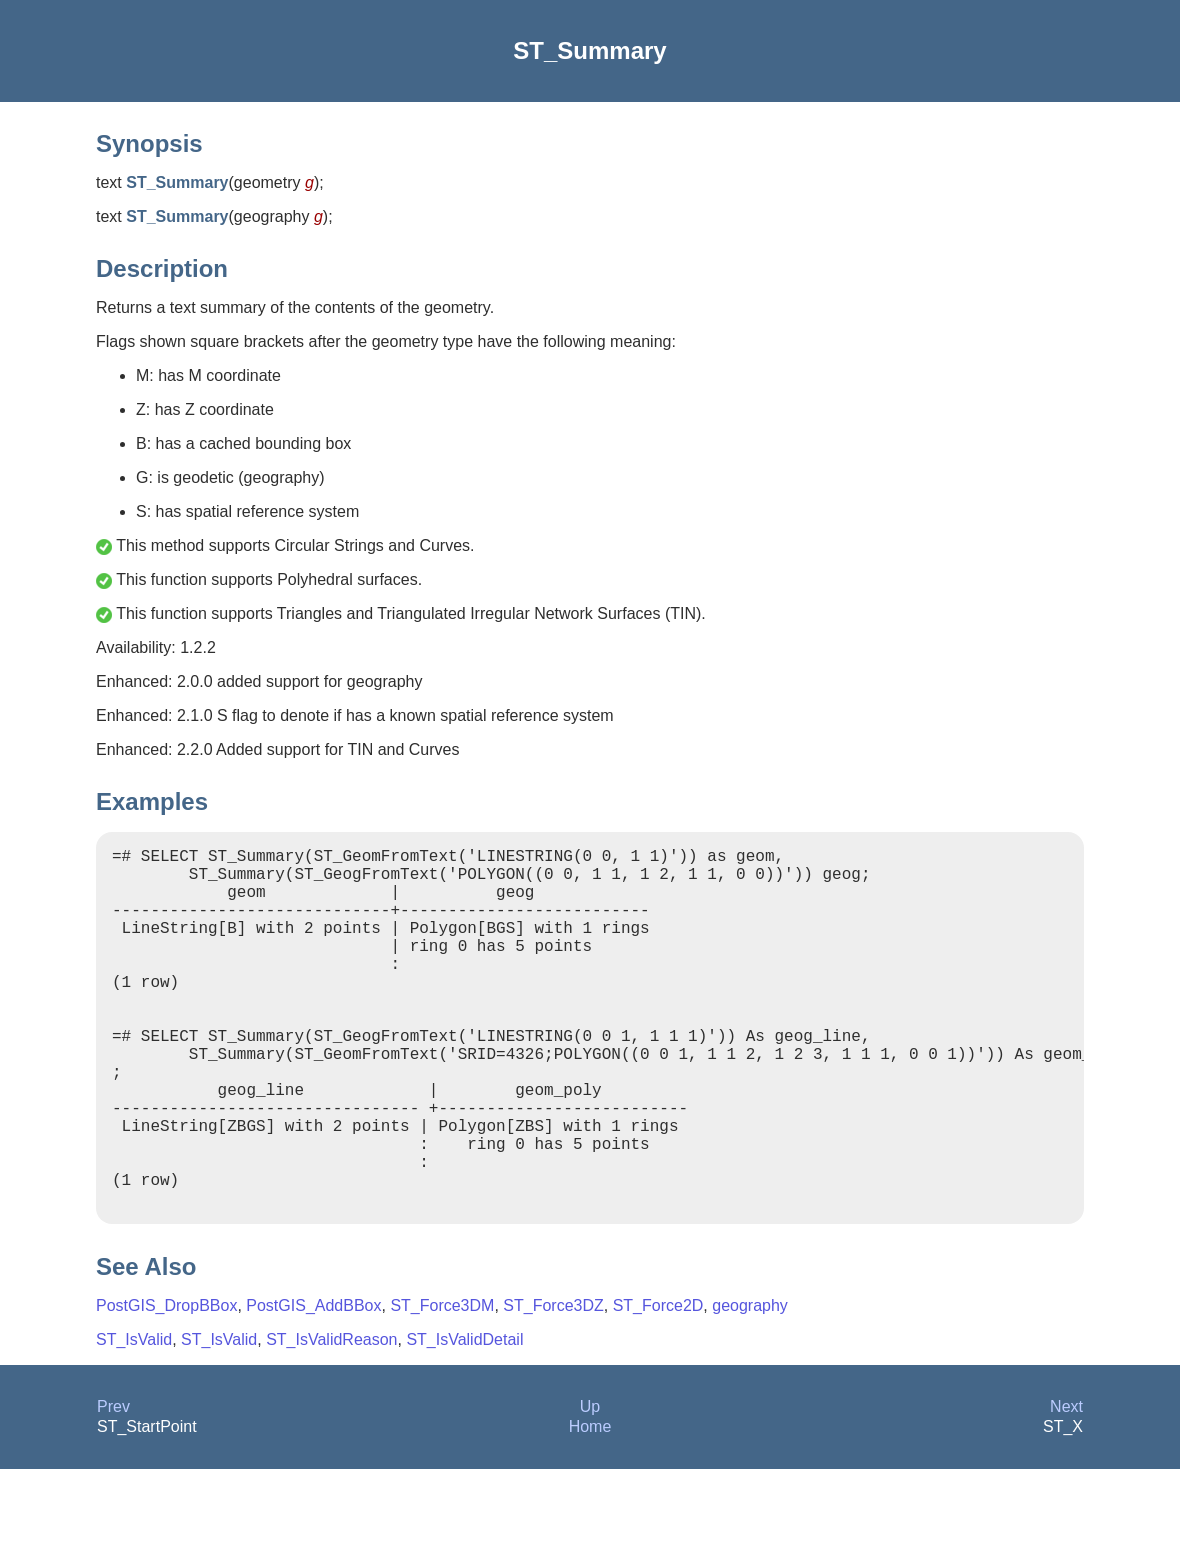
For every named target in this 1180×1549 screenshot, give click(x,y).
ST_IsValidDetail (464, 1419)
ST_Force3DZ (553, 1385)
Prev (113, 1486)
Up (590, 1486)
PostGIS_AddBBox (313, 1385)
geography (750, 1385)
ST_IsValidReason (331, 1419)
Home (590, 1506)
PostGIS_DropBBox (166, 1385)
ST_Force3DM (442, 1385)
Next (1066, 1486)
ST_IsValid (134, 1419)
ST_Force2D (658, 1385)
